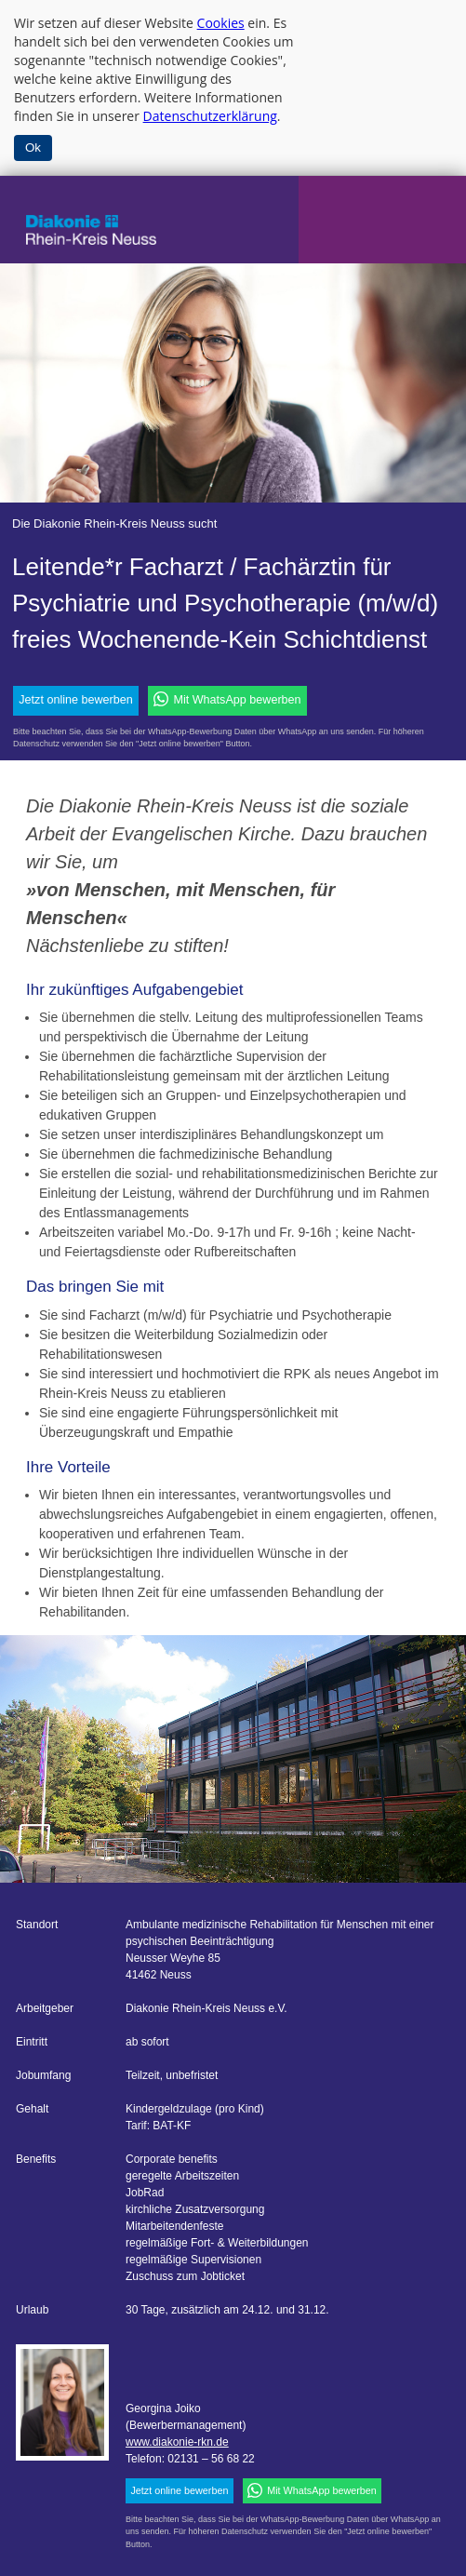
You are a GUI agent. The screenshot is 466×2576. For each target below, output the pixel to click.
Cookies (221, 23)
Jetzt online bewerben (76, 699)
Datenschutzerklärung (210, 116)
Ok (33, 147)
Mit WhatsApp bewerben (226, 698)
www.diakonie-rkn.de (177, 2442)
